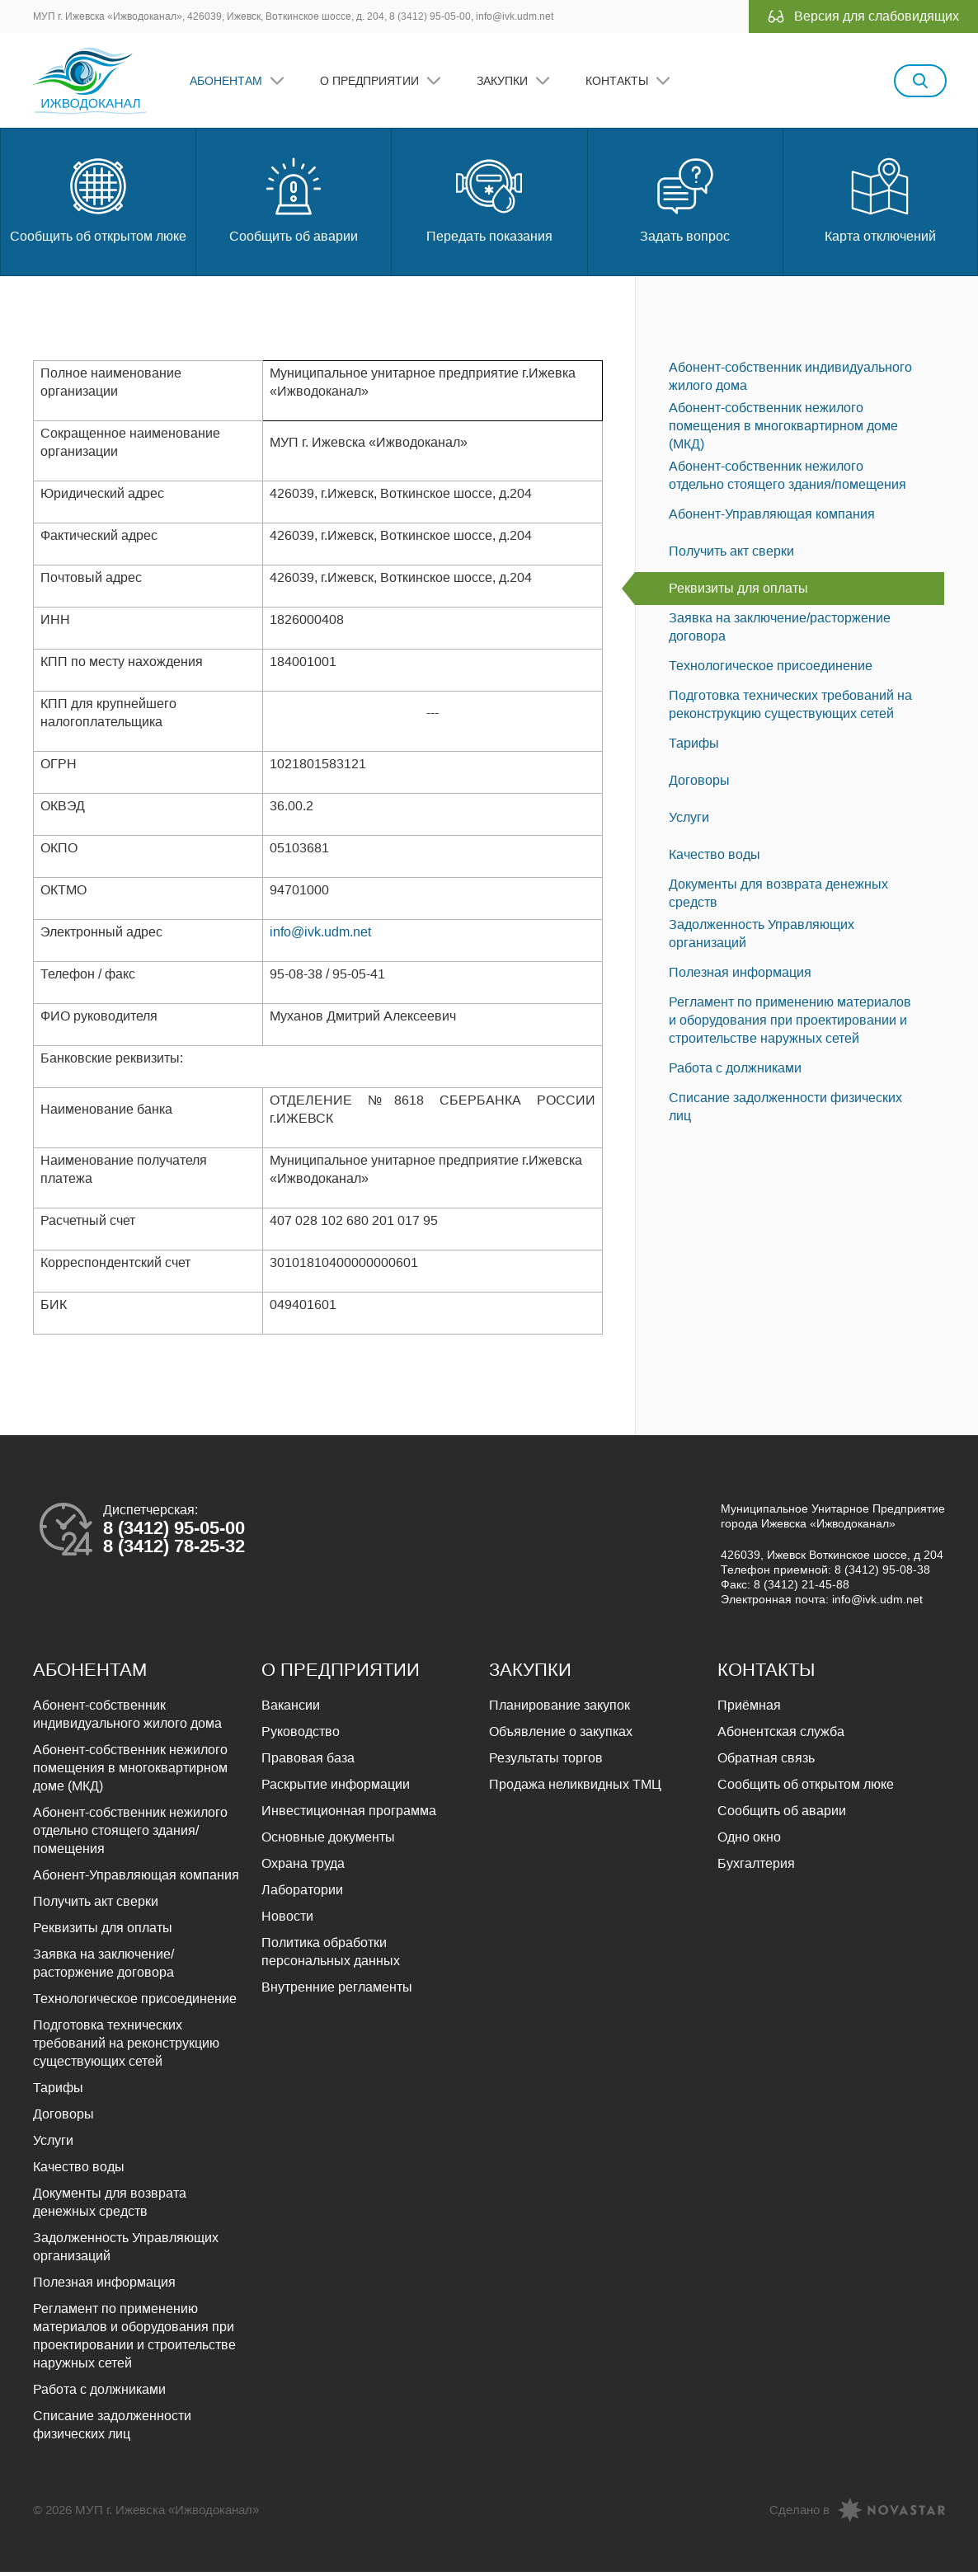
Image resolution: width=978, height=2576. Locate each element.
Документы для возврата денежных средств (778, 897)
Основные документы (328, 1841)
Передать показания (489, 202)
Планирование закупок (559, 1709)
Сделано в (799, 2514)
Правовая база (308, 1762)
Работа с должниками (735, 1072)
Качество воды (714, 859)
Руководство (300, 1736)
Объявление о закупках (560, 1736)
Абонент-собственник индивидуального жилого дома (790, 380)
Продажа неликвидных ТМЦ (575, 1788)
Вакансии (290, 1709)
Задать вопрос (685, 202)
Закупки (503, 82)
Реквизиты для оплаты (738, 592)
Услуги (689, 821)
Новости (287, 1920)
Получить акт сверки (731, 555)
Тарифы (694, 747)
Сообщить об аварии (293, 202)
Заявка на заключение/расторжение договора (780, 631)
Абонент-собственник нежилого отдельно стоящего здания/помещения (787, 479)
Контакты (618, 82)
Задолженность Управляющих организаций (761, 938)
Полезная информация (740, 976)
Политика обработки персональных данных (330, 1956)
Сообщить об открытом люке (98, 202)
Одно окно (749, 1841)
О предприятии (371, 82)
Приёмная (749, 1709)
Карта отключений (880, 202)
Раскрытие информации (335, 1788)
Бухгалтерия (756, 1867)
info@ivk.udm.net (320, 936)
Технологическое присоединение (770, 670)
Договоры (699, 784)
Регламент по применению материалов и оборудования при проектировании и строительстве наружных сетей (790, 1024)
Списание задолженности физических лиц (785, 1111)
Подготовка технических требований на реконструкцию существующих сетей (790, 708)
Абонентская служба (780, 1736)
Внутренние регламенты (336, 1991)
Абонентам (227, 82)
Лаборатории (302, 1894)
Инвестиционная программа (348, 1815)
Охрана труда (303, 1867)
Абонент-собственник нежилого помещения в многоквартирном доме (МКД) (783, 430)
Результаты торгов (546, 1762)
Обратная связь (766, 1762)
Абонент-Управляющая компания (772, 518)
